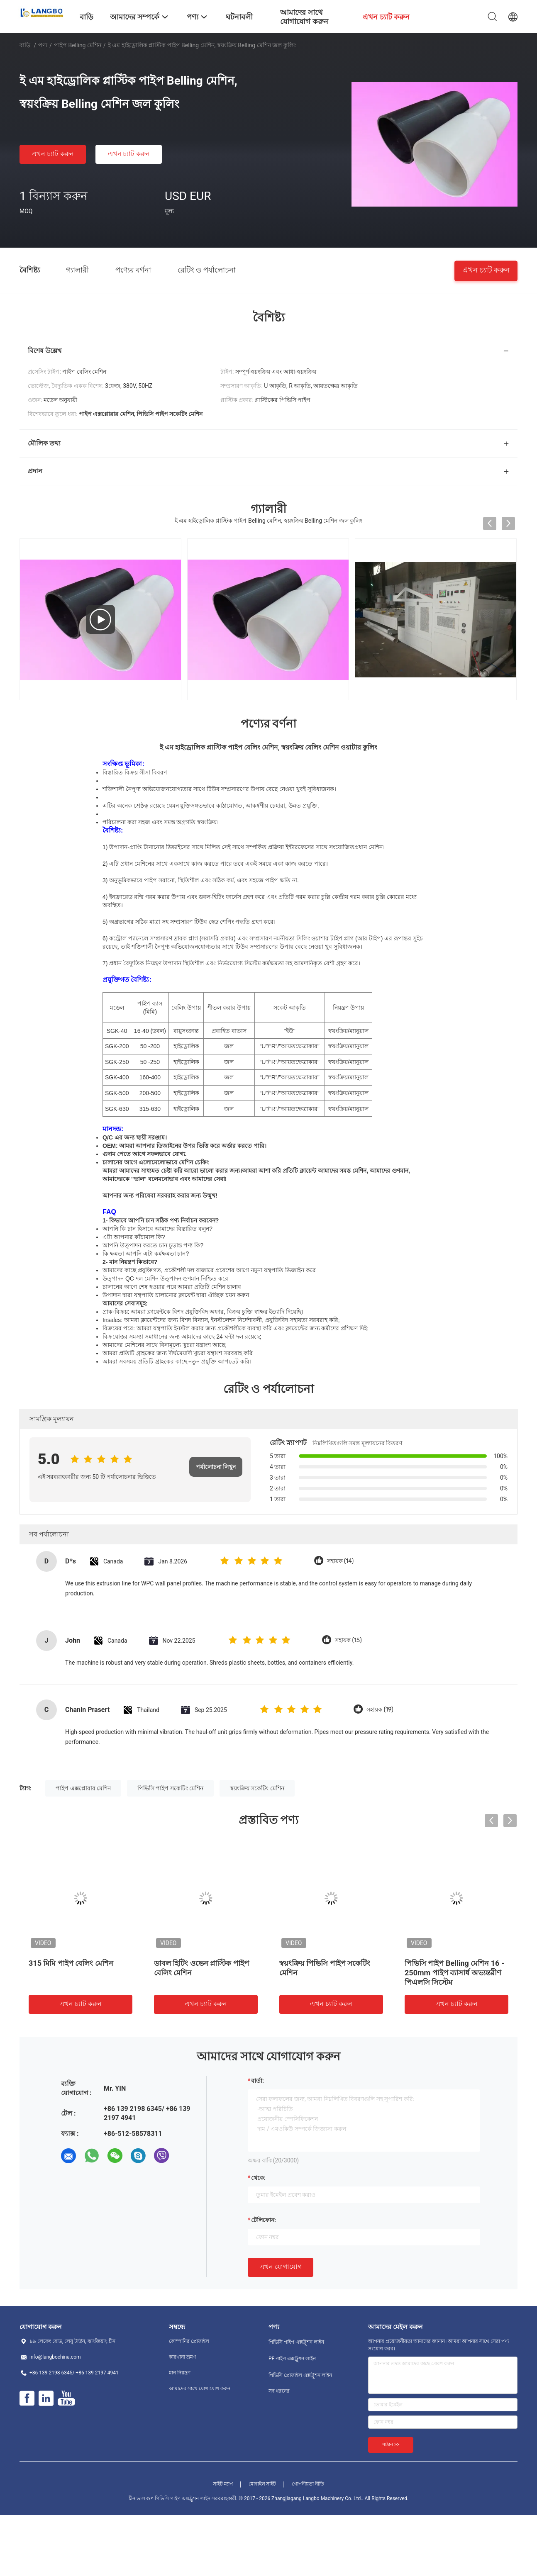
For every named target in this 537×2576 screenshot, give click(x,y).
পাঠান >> (391, 2444)
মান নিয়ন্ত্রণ (179, 2373)
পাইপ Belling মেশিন (77, 45)
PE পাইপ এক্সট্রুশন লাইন (292, 2359)
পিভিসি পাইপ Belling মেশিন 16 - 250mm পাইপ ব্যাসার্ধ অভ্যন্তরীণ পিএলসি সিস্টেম (454, 1973)
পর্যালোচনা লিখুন (216, 1466)
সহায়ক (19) (379, 1709)
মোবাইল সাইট (262, 2484)
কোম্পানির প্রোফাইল (189, 2341)
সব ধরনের (279, 2391)
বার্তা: (257, 2080)
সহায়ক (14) (340, 1561)
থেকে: (258, 2177)
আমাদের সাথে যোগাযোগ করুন (199, 2388)
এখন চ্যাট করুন (53, 154)
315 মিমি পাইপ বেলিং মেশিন (71, 1963)
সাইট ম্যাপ (223, 2484)
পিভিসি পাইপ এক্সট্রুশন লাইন (296, 2342)
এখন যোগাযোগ (280, 2267)
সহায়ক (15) (348, 1640)
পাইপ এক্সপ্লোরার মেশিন (83, 1788)
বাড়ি (25, 45)
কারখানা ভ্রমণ (182, 2357)
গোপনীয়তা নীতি (308, 2484)
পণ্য (42, 45)
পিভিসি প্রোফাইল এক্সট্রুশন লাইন (300, 2375)
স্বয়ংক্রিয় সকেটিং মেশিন (257, 1788)
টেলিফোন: (263, 2220)
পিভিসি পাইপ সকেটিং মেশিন (170, 1788)
